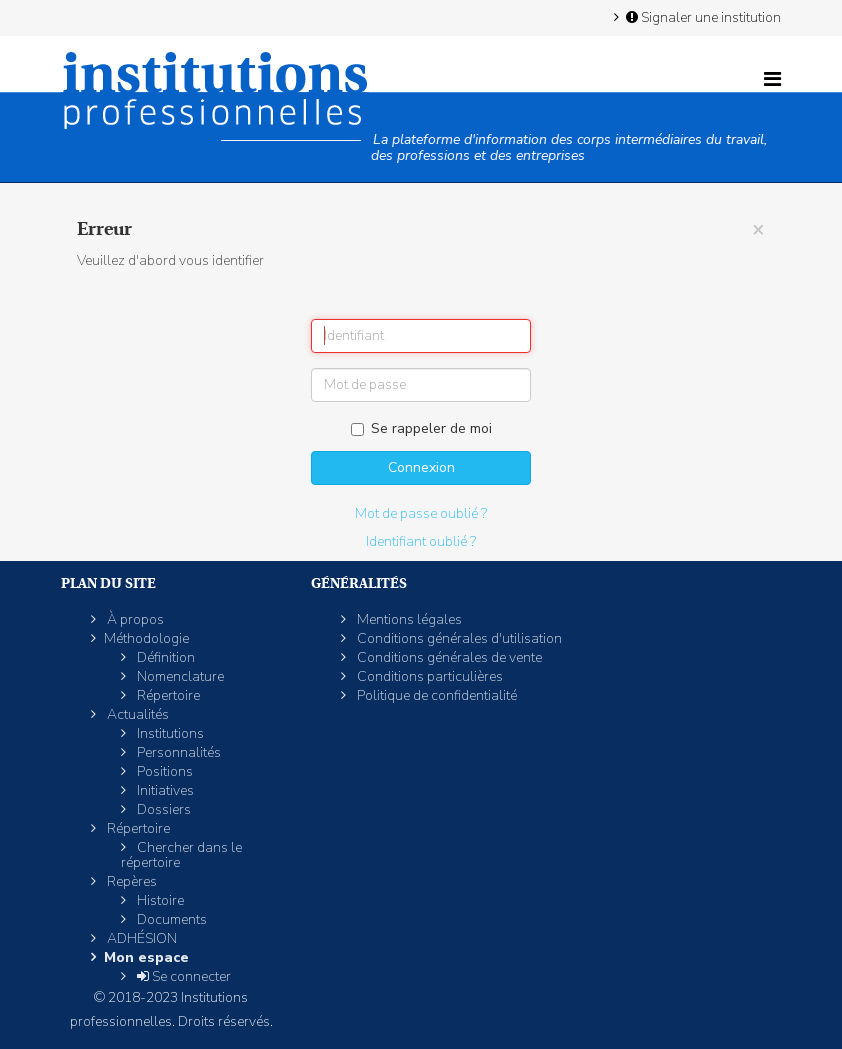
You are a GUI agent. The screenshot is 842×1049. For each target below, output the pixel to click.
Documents (170, 919)
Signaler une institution (702, 17)
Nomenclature (179, 676)
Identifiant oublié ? (421, 541)
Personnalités (177, 752)
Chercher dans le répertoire (181, 855)
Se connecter (182, 976)
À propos (134, 619)
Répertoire (167, 695)
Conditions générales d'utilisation (458, 638)
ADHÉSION (140, 938)
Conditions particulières (428, 676)
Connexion (421, 467)
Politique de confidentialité (435, 695)
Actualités (136, 714)
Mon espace (146, 957)
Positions (163, 771)
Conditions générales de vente (448, 657)
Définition (164, 657)
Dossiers (162, 809)
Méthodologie (146, 638)
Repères (130, 881)
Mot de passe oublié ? (421, 513)
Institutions (169, 733)
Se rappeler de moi (421, 428)
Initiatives (164, 790)
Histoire (159, 900)
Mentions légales (408, 619)
